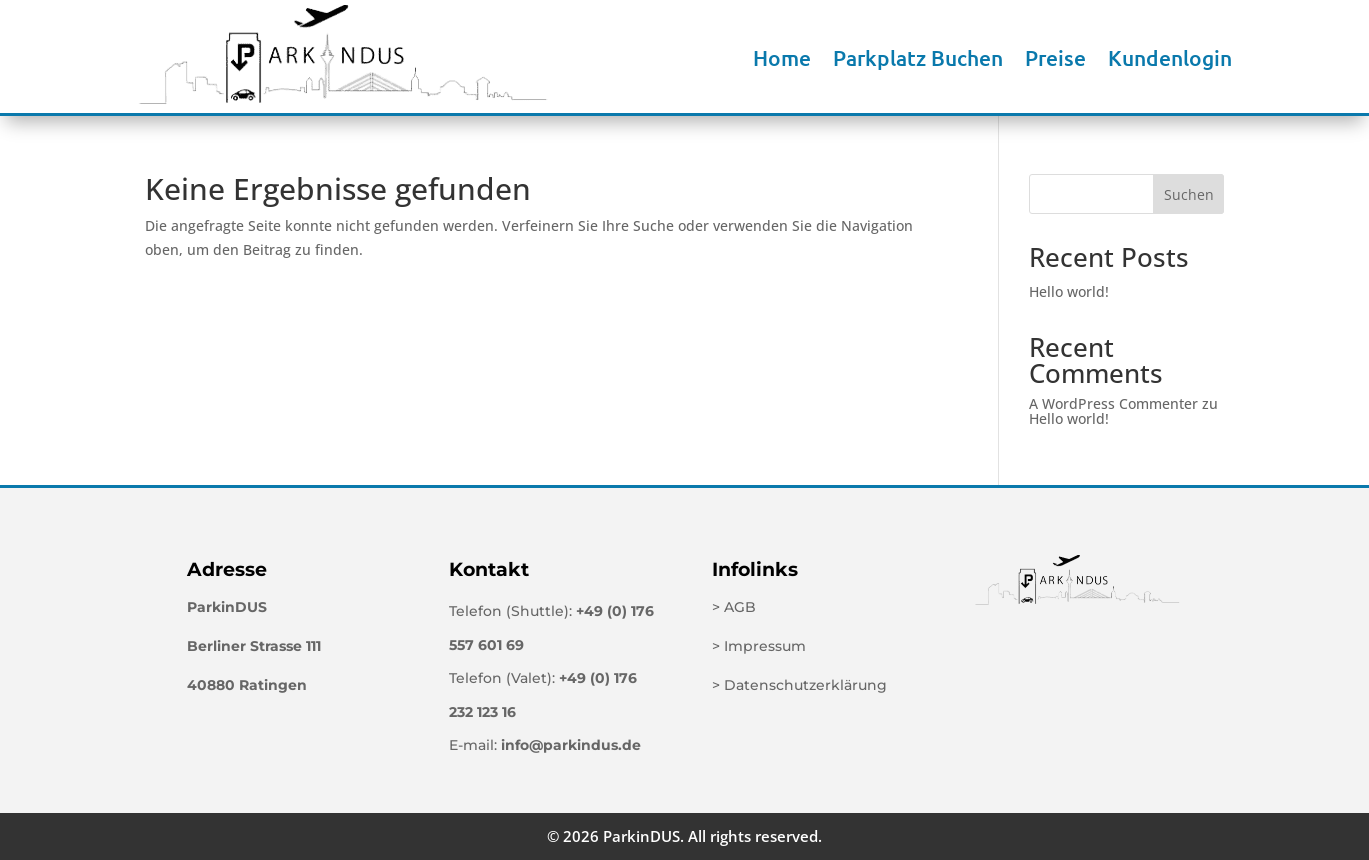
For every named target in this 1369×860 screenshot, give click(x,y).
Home (782, 57)
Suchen (1189, 194)
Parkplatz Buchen (918, 57)
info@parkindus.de (571, 745)
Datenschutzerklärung (805, 685)
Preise (1055, 57)
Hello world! (1069, 291)
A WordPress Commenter (1113, 403)
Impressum (765, 646)
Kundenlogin (1170, 57)
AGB (740, 607)
